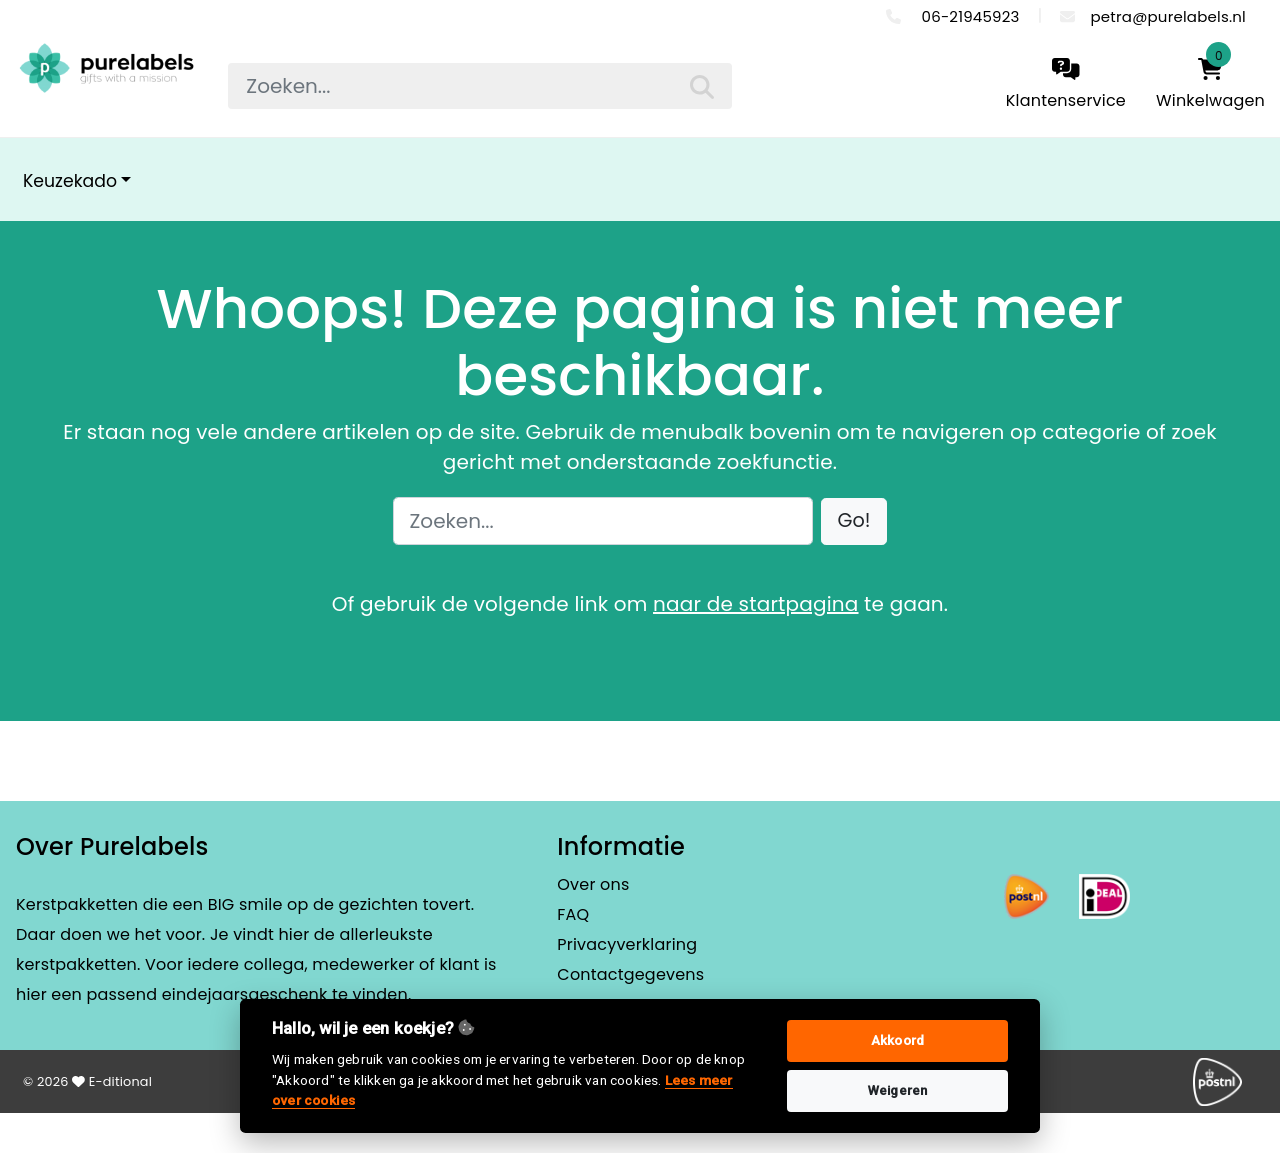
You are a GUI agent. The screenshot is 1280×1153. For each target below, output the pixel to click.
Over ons (593, 884)
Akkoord (897, 1040)
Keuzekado (70, 181)
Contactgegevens (630, 974)
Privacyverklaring (627, 944)
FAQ (573, 914)
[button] (854, 521)
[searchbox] (479, 86)
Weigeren (898, 1090)
